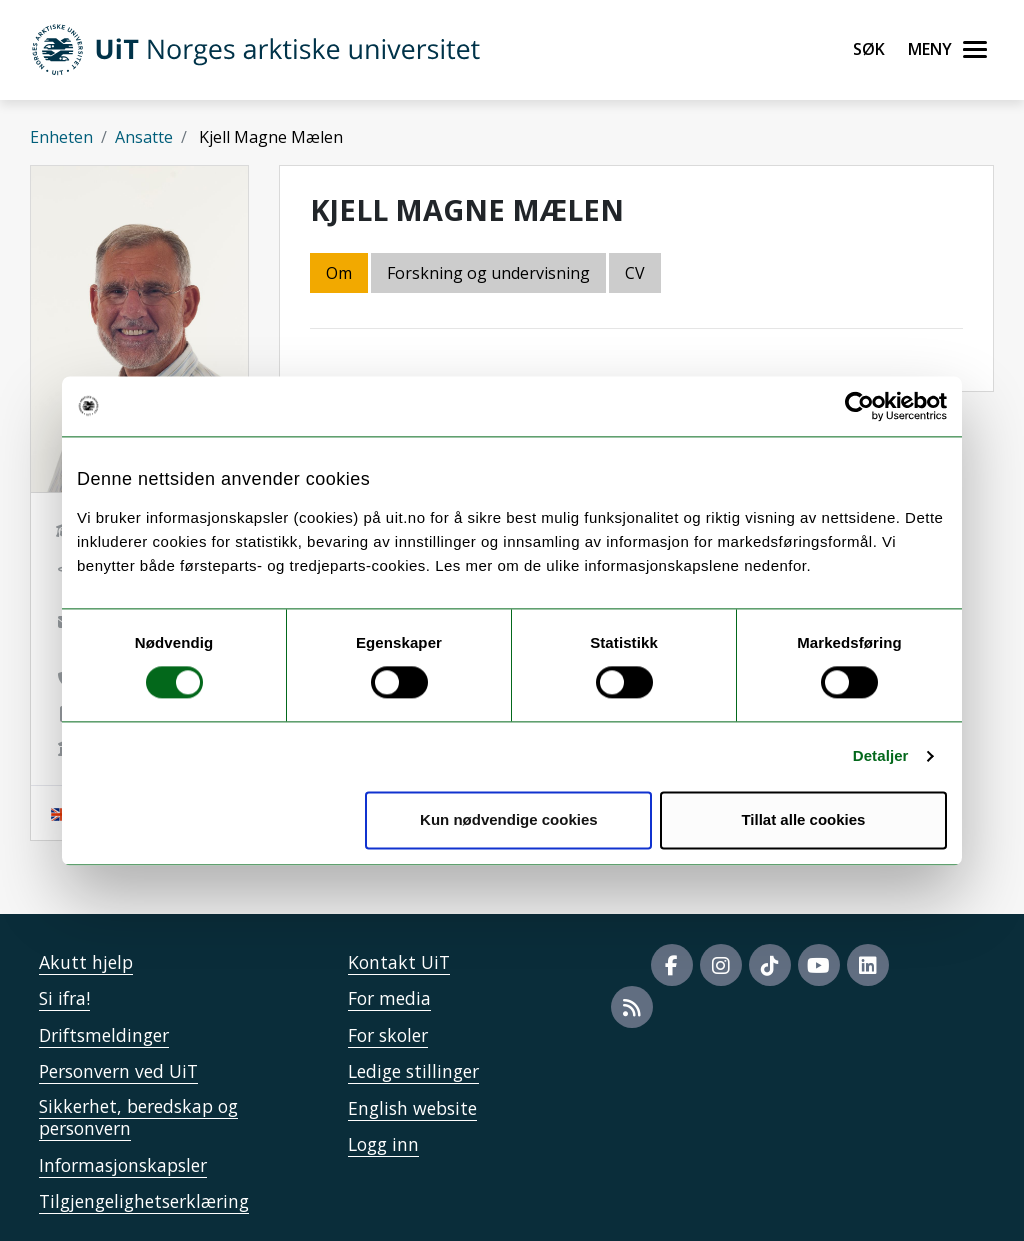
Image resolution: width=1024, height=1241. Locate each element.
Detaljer (881, 756)
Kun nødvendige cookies (509, 819)
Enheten (61, 137)
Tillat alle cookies (803, 819)
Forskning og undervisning (488, 273)
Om (339, 273)
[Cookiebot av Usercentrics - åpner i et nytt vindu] (859, 406)
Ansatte (144, 137)
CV (635, 273)
